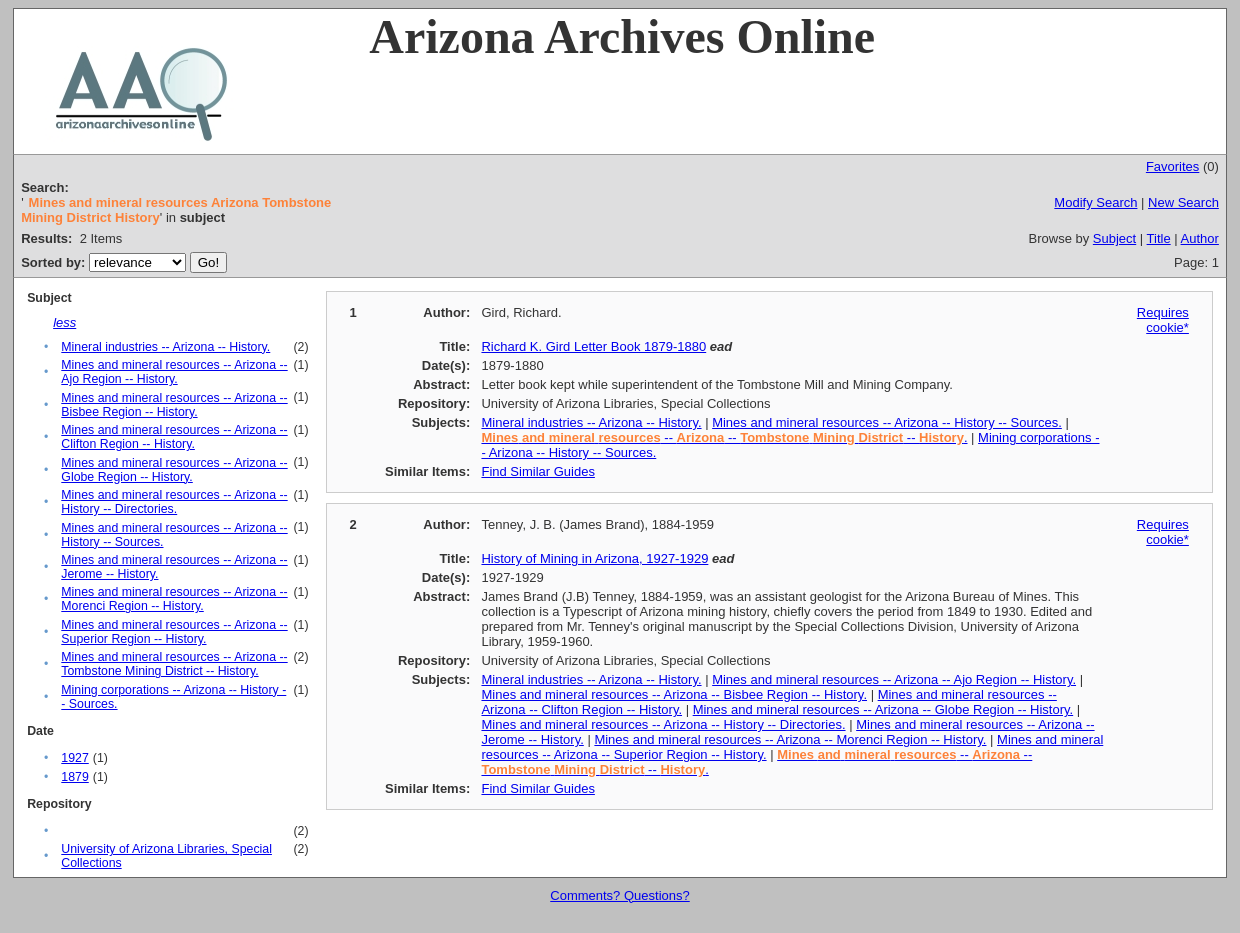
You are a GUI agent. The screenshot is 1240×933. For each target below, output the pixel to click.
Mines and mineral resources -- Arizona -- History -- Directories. (174, 502)
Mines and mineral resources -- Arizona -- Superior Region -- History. (174, 632)
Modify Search (1095, 202)
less (64, 322)
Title (1159, 238)
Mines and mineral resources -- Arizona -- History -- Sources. (887, 422)
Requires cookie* (1163, 320)
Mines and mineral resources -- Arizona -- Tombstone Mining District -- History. (174, 664)
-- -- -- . (724, 437)
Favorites (1172, 166)
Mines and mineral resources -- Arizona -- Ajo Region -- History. (174, 372)
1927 (74, 758)
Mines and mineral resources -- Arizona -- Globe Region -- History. (174, 470)
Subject (1114, 238)
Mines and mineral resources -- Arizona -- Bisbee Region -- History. (174, 405)
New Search (1183, 202)
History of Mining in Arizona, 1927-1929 (594, 558)
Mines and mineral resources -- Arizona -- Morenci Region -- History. (174, 599)
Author (1200, 238)
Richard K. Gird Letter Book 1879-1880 (593, 346)
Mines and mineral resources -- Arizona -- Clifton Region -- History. (174, 437)
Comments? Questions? (619, 895)
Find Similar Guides (537, 471)
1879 (74, 777)
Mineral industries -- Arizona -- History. (165, 347)
